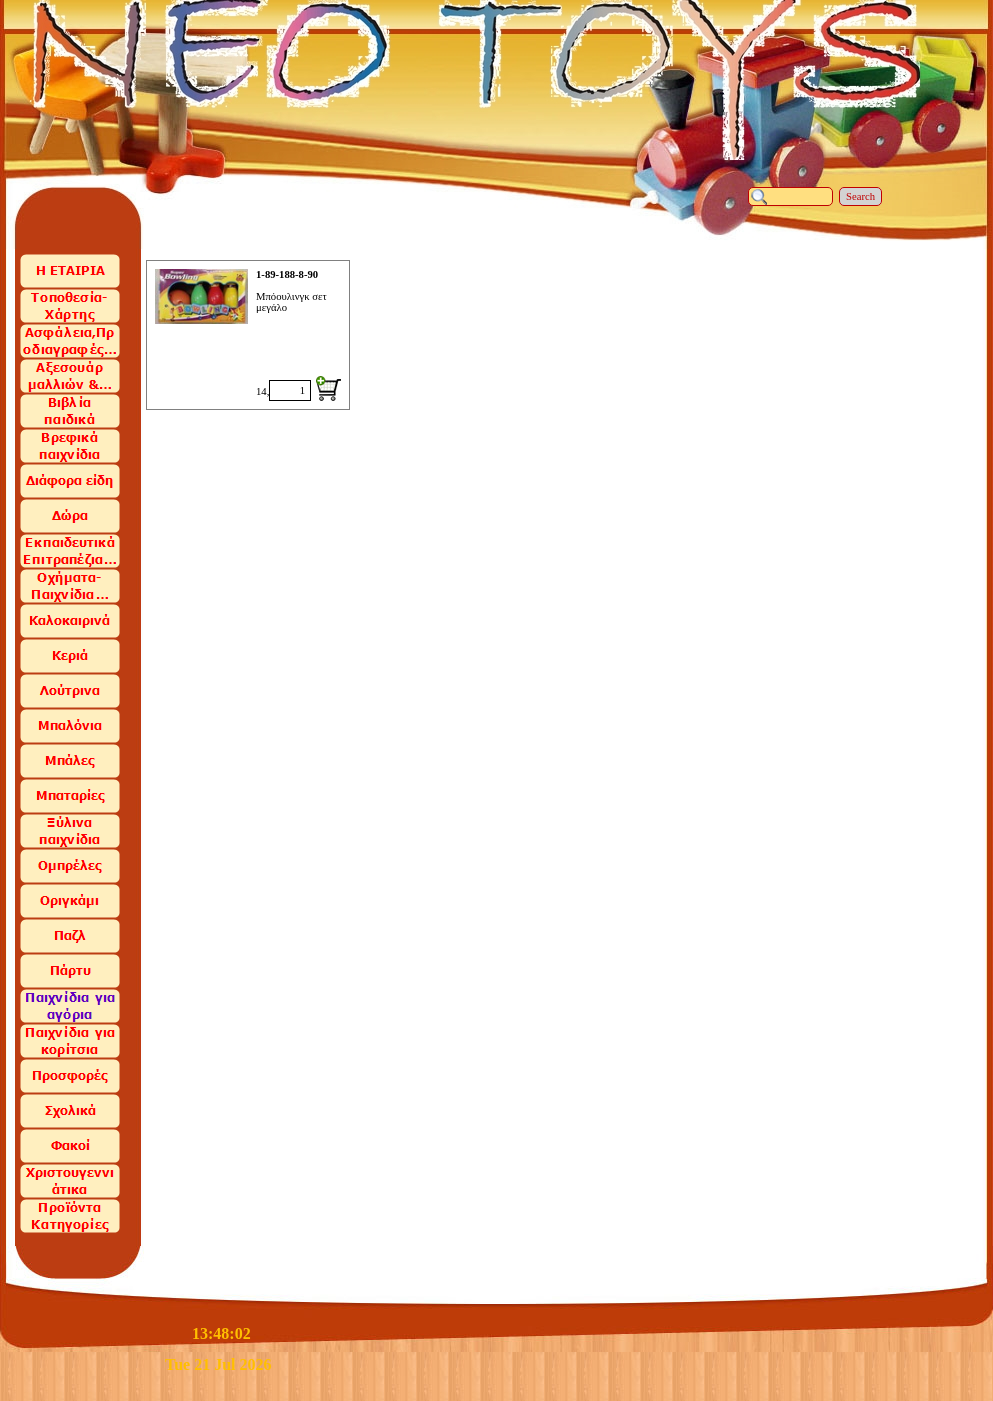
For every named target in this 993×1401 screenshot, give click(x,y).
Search (860, 196)
